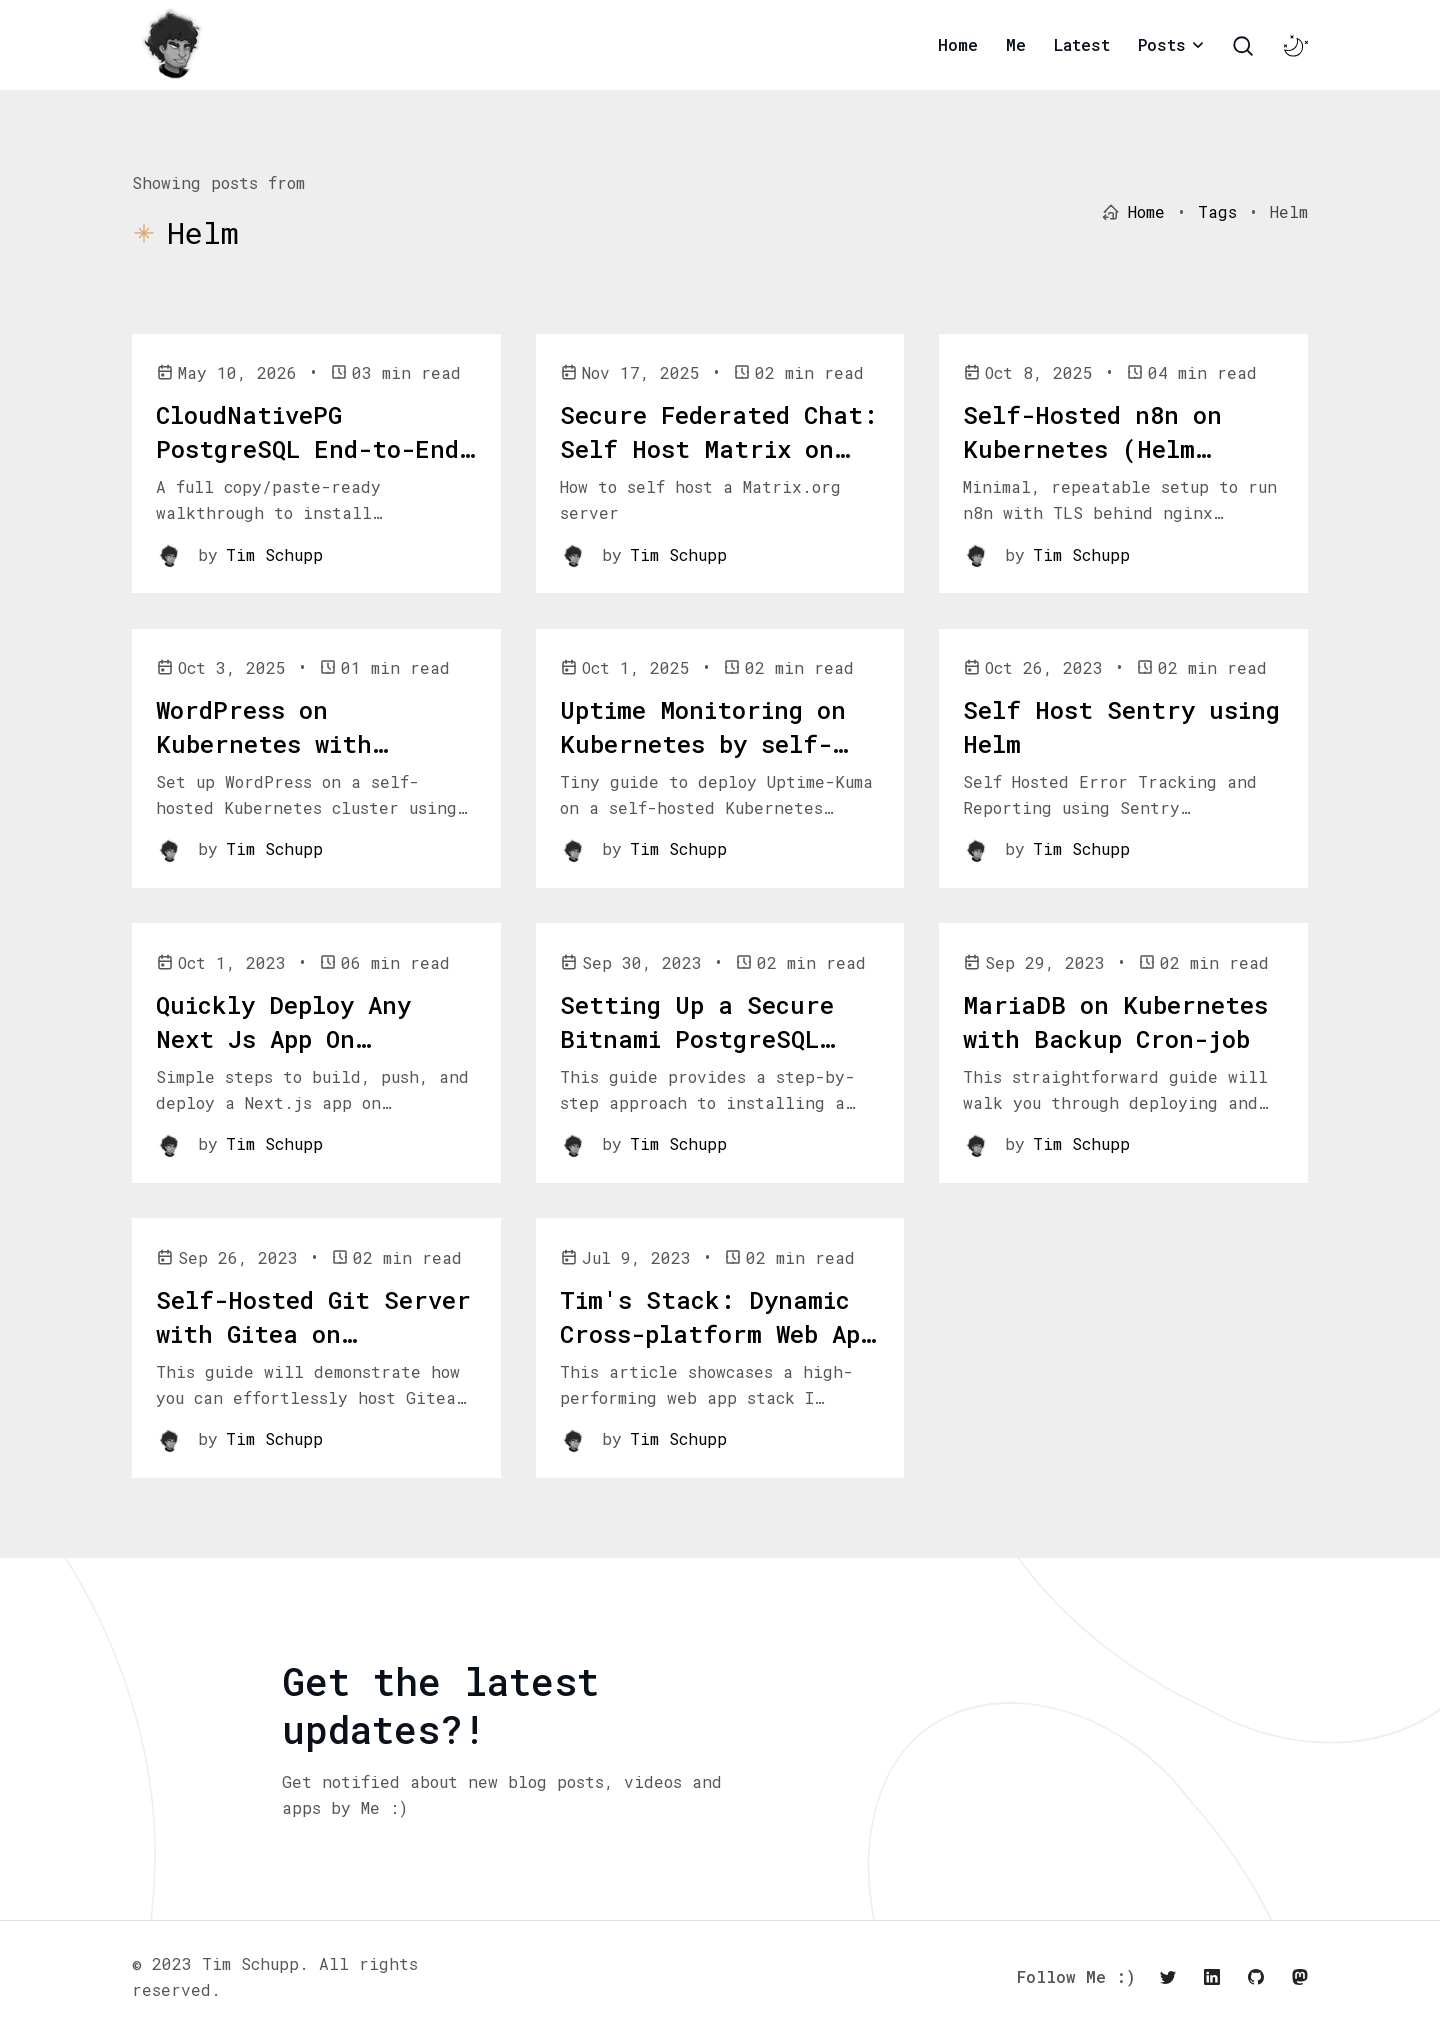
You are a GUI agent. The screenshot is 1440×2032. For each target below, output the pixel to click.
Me (1016, 44)
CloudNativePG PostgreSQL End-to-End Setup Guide (307, 448)
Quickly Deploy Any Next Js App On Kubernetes (283, 1038)
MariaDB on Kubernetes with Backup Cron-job (1115, 1022)
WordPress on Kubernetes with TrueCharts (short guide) (280, 760)
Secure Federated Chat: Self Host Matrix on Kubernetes (719, 448)
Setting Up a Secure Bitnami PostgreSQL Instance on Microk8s (703, 1038)
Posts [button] (1162, 44)
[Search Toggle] (1243, 46)
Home (958, 44)
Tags (1217, 211)
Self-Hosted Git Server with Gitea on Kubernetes (313, 1333)
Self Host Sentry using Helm (1121, 727)
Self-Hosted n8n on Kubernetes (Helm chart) (1092, 448)
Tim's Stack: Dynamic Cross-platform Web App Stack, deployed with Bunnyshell (717, 1350)
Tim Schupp (274, 554)
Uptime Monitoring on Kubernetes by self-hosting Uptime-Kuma (703, 743)
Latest (1082, 44)
